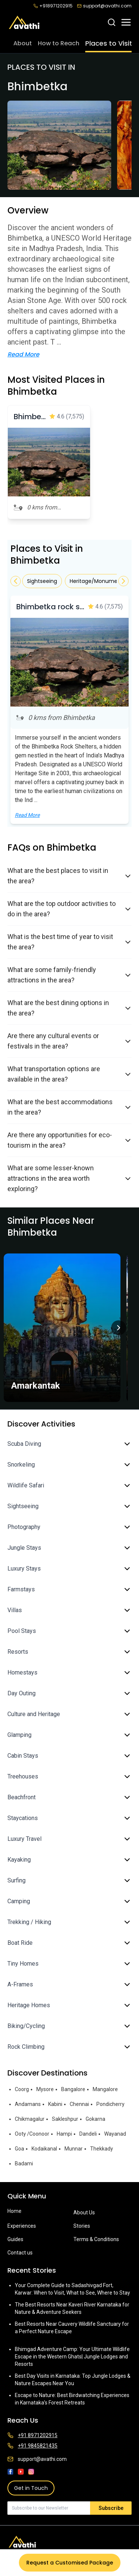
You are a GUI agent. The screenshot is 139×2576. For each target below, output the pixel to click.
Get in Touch (31, 2488)
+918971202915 (53, 6)
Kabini (55, 2104)
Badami (24, 2163)
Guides (15, 2239)
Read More (23, 354)
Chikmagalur (29, 2119)
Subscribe (111, 2508)
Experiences (21, 2226)
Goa (19, 2149)
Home (14, 2211)
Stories (81, 2226)
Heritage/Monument (96, 581)
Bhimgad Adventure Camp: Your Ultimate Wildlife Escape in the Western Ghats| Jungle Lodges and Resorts (72, 2356)
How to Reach (58, 43)
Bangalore (73, 2089)
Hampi (64, 2134)
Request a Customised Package (69, 2562)
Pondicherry (110, 2104)
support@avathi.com (104, 6)
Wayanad (115, 2134)
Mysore (45, 2089)
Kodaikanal (44, 2149)
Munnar (73, 2149)
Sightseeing (42, 581)
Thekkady (101, 2149)
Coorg (22, 2089)
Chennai (79, 2104)
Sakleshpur (65, 2119)
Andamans (28, 2104)
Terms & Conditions (96, 2239)
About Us (84, 2212)
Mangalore (105, 2089)
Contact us (20, 2253)
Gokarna (95, 2119)
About (22, 43)
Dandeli (88, 2134)
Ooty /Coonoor (32, 2134)
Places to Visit (108, 43)
